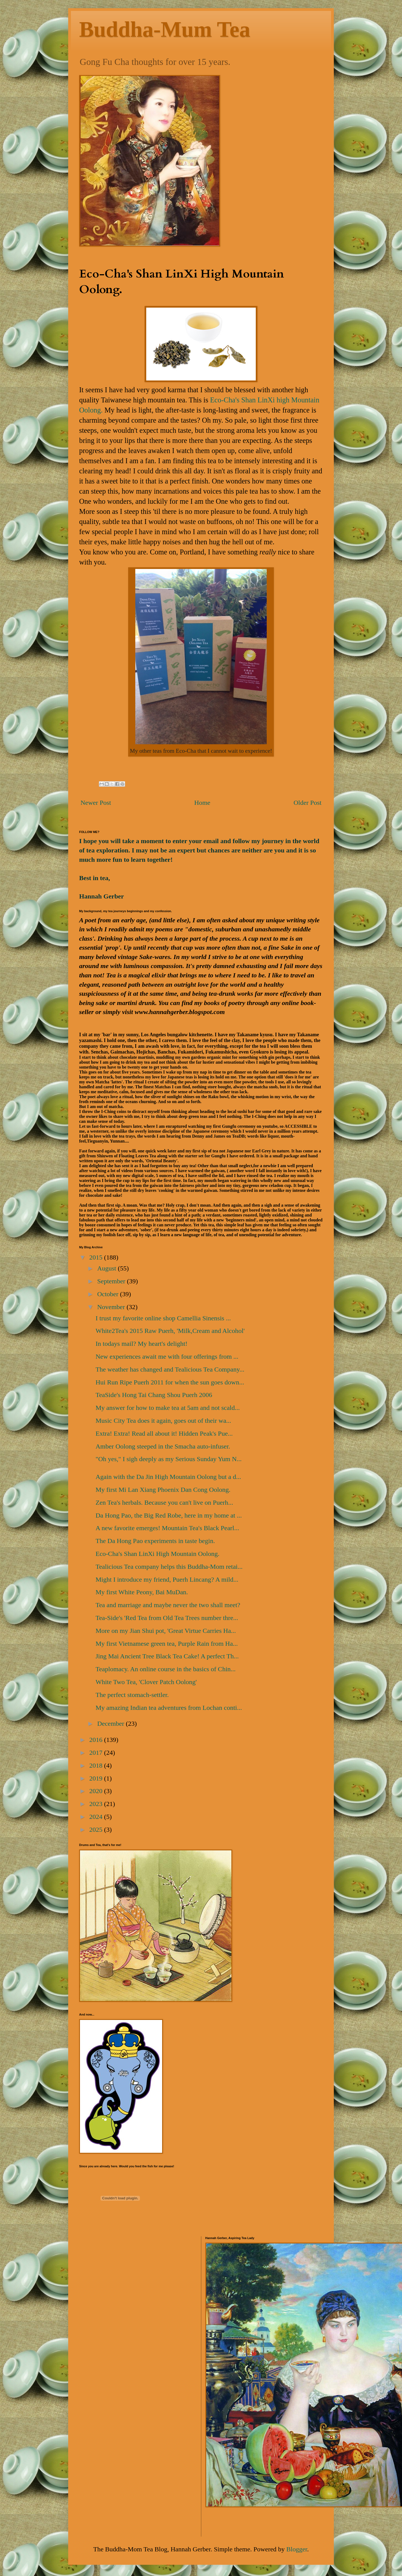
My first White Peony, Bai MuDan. (142, 1592)
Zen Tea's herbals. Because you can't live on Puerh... (164, 1502)
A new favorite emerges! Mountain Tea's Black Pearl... (167, 1528)
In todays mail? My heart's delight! (142, 1343)
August (107, 1268)
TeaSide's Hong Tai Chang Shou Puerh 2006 (154, 1394)
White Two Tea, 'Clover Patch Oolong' (146, 1681)
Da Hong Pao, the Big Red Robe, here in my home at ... (169, 1515)
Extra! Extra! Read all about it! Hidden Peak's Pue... (164, 1433)
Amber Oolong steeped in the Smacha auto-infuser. (163, 1446)
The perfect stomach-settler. (132, 1694)
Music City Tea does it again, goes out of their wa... (163, 1420)
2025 (96, 1829)
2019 (96, 1778)
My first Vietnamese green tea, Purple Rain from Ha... (167, 1643)
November (112, 1306)
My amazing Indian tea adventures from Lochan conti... (169, 1707)
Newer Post (96, 802)
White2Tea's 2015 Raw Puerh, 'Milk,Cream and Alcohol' (170, 1330)
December (111, 1723)
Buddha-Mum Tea (164, 29)
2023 (96, 1803)
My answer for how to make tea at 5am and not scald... (168, 1407)
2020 (96, 1790)
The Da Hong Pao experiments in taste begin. (155, 1540)
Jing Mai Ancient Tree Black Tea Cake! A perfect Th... (167, 1656)
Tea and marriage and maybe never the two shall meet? (168, 1604)
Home (202, 802)
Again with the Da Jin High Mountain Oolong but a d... (168, 1476)
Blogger (296, 2549)
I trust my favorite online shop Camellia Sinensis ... (163, 1318)
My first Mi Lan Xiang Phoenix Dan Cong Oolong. (163, 1489)
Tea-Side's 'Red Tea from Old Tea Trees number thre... (167, 1617)
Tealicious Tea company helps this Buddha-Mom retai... (169, 1566)
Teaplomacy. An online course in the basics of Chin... (166, 1669)
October (108, 1294)
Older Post (307, 802)
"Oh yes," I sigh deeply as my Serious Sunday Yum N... (169, 1458)
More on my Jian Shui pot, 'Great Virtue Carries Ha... (166, 1630)
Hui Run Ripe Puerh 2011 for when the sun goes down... (170, 1382)
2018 (96, 1765)
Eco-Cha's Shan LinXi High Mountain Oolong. (157, 1553)
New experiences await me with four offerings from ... (167, 1356)
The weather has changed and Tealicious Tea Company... (170, 1369)
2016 (96, 1739)
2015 (96, 1257)
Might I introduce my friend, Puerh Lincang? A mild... (167, 1579)
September (112, 1281)
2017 (96, 1752)
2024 (96, 1816)
